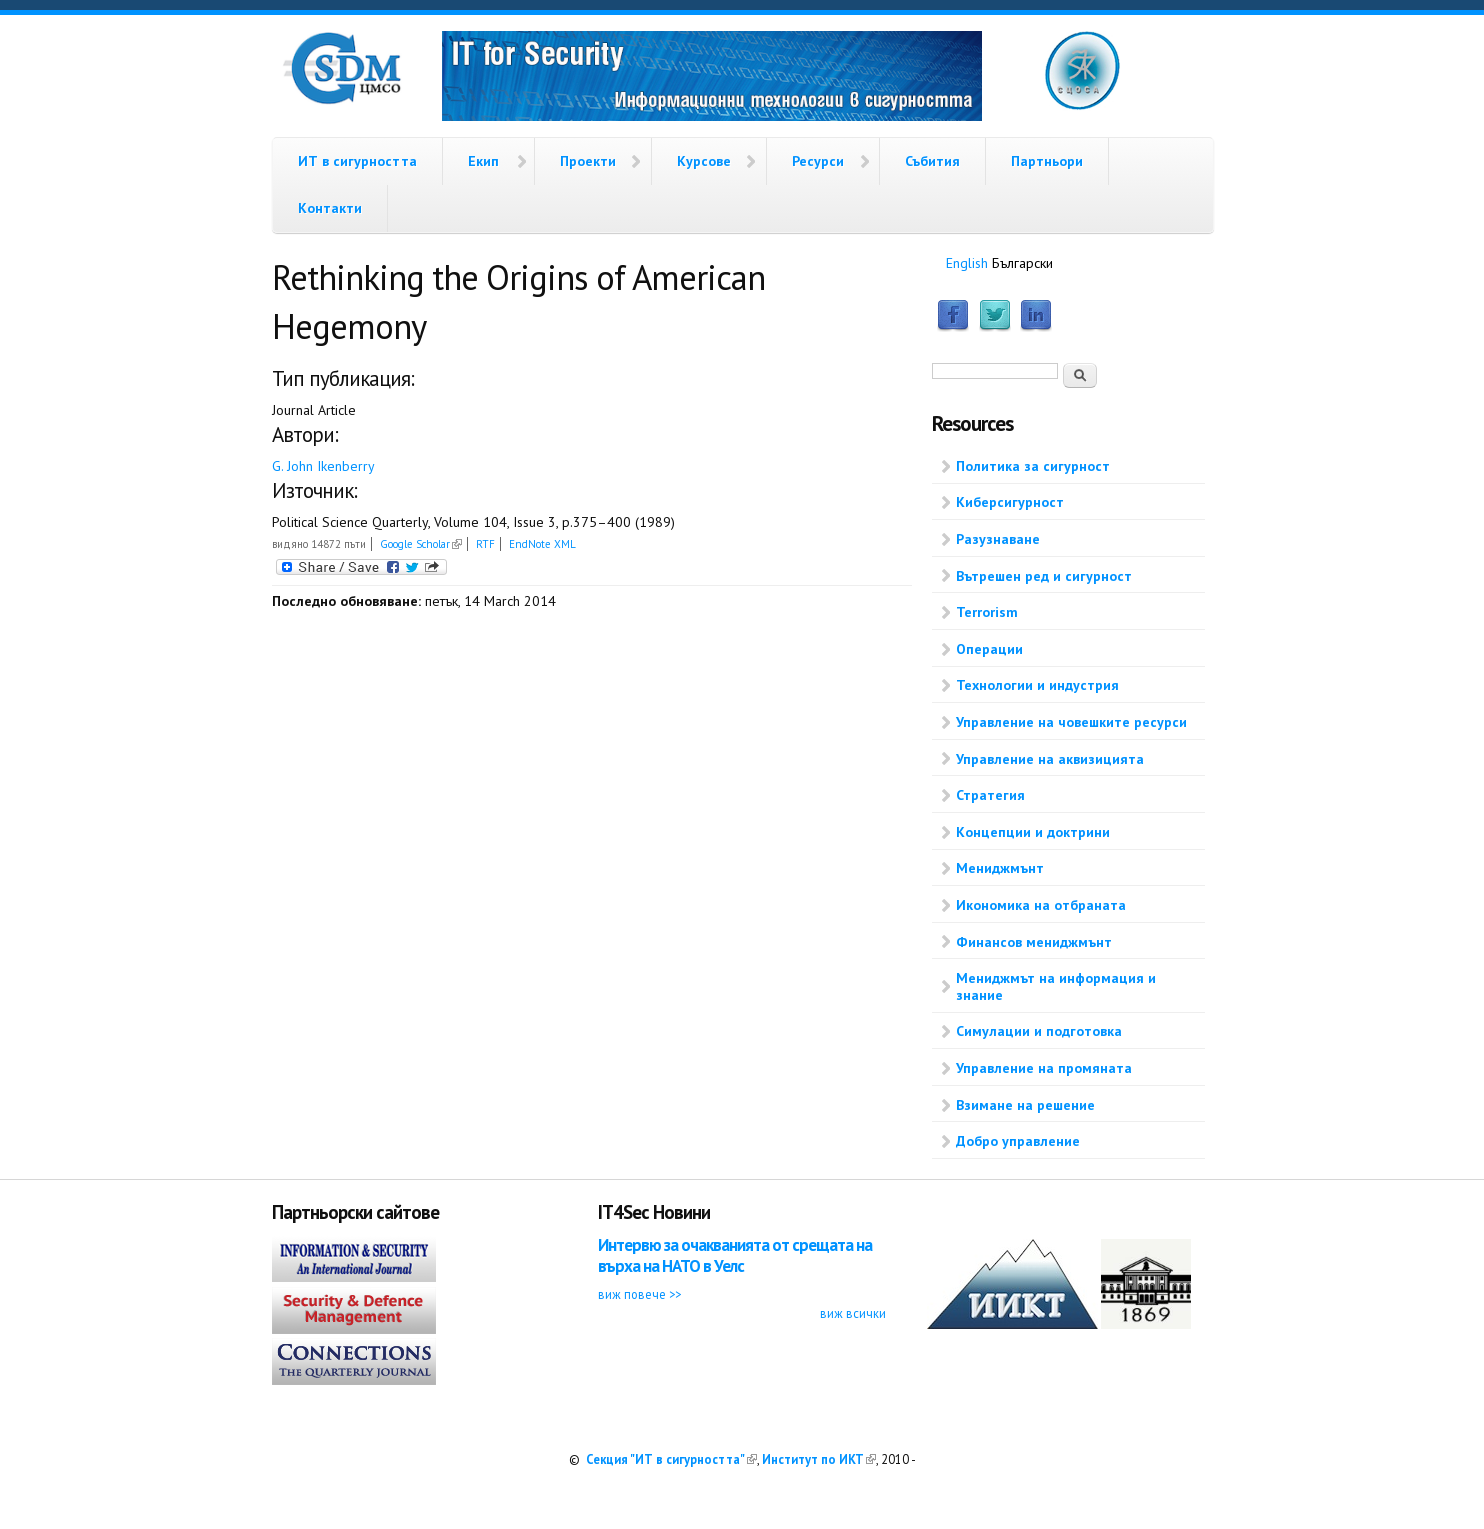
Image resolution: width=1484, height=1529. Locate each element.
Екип (483, 161)
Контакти (330, 208)
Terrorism (987, 612)
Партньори (1047, 161)
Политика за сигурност (1033, 466)
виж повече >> (639, 1294)
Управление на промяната (1044, 1068)
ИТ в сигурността (357, 161)
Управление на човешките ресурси (1071, 722)
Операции (989, 649)
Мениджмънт (1000, 868)
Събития (932, 161)
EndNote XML (542, 544)
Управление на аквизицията (1050, 759)
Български (1022, 263)
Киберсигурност (1010, 502)
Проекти (588, 161)
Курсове (704, 161)
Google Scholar (421, 544)
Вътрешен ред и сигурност (1044, 576)
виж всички (853, 1313)
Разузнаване (998, 539)
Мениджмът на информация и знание (1056, 986)
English (967, 263)
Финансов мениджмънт (1034, 942)
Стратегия (990, 795)
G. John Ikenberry (323, 466)
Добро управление (1018, 1141)
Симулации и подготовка (1039, 1031)
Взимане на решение (1025, 1105)
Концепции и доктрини (1033, 832)
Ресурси (818, 161)
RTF (485, 544)
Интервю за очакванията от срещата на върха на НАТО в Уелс (735, 1255)
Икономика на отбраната (1041, 905)
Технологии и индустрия (1037, 685)
